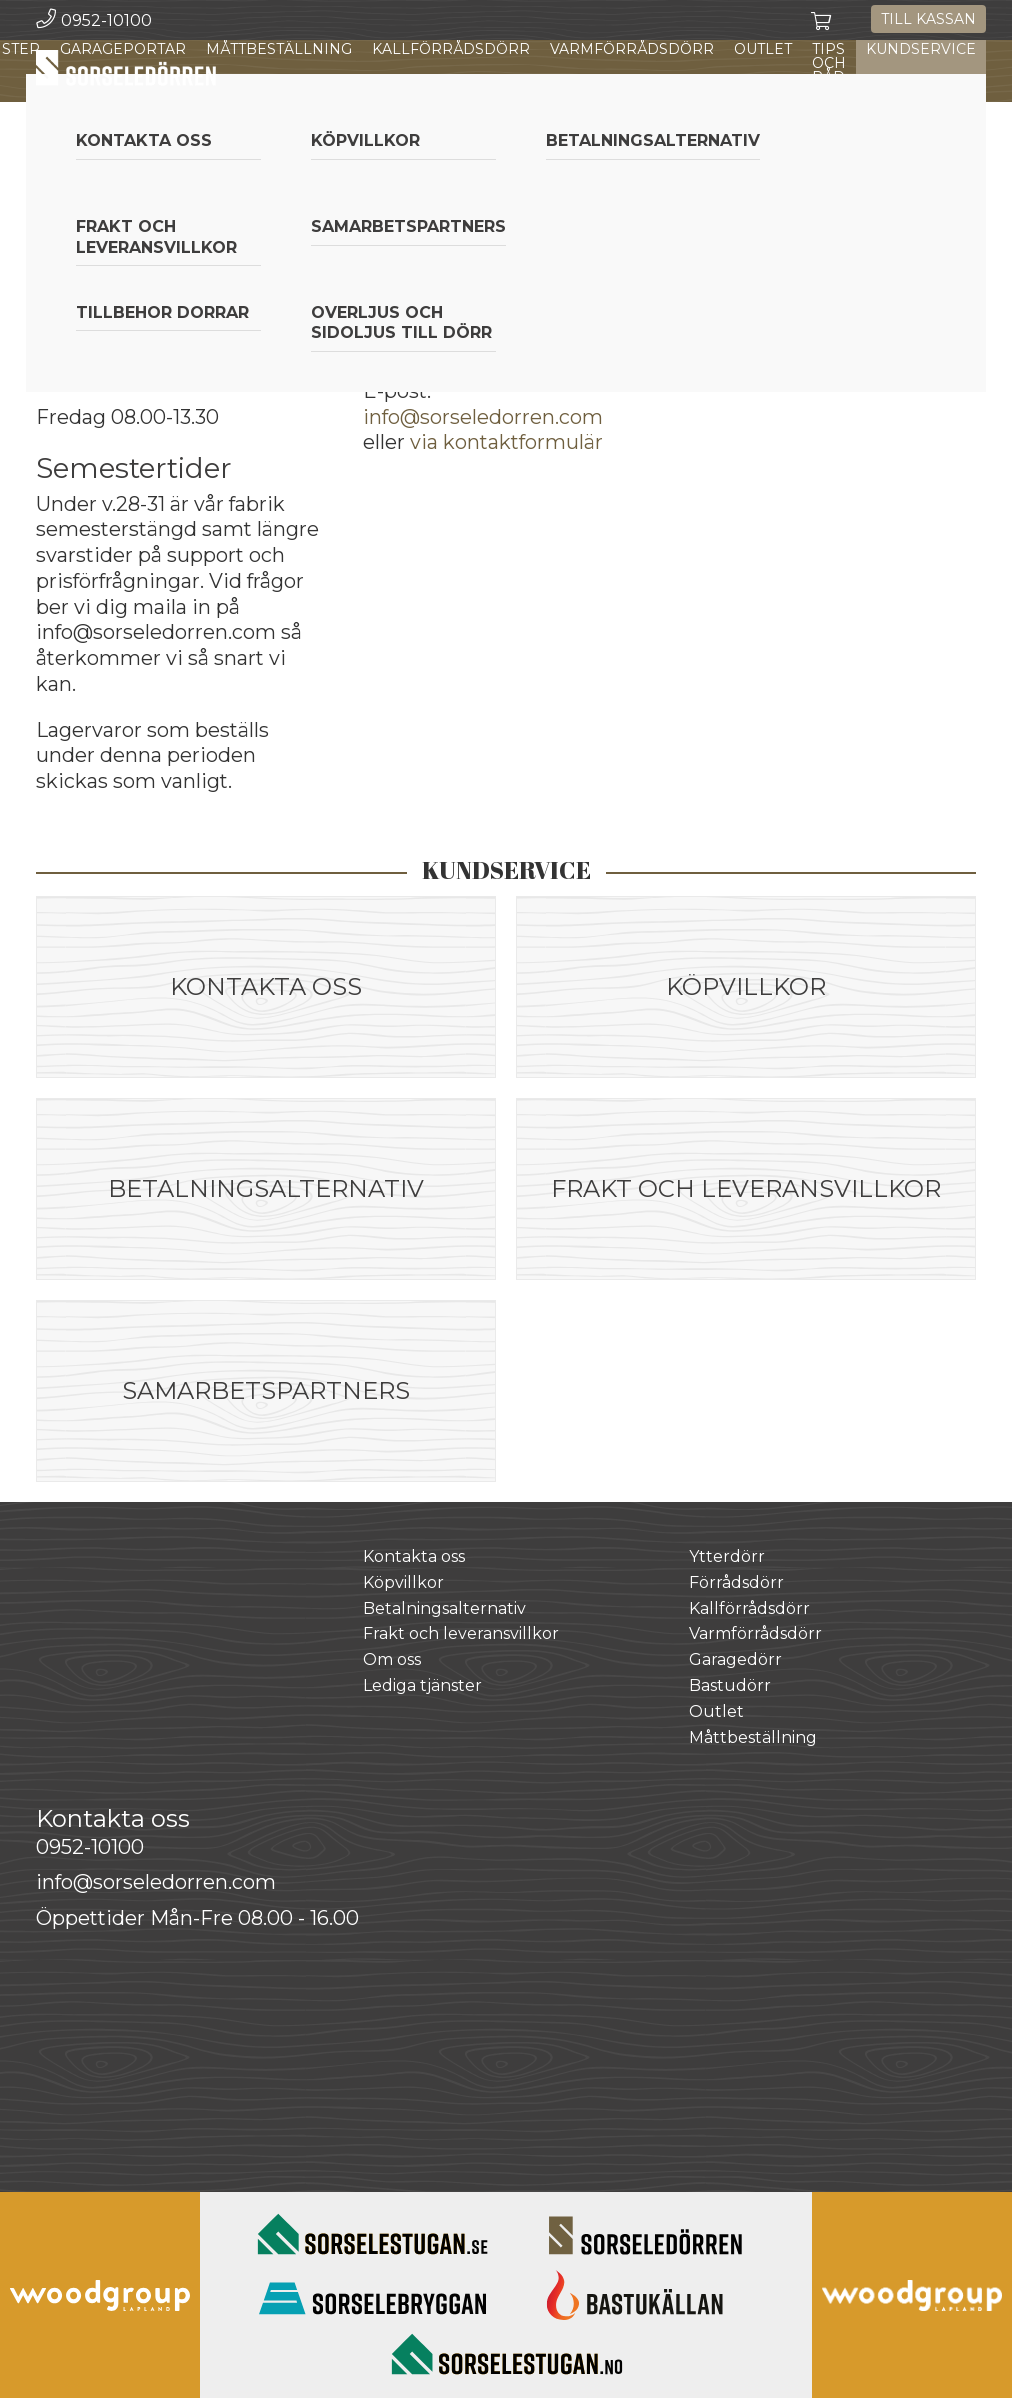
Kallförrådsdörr (451, 49)
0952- (90, 1847)
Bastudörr (730, 1685)
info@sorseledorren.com (483, 417)
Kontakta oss (414, 1556)
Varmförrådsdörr (632, 49)
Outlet (763, 49)
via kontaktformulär (506, 442)
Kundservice (921, 49)
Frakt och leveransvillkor (461, 1633)
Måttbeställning (279, 49)
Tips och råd (829, 63)
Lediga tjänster (422, 1685)
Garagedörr (735, 1659)
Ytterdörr (727, 1556)
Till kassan (928, 19)
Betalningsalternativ (444, 1608)
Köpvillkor (403, 1582)
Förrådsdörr (736, 1582)
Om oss (392, 1659)
